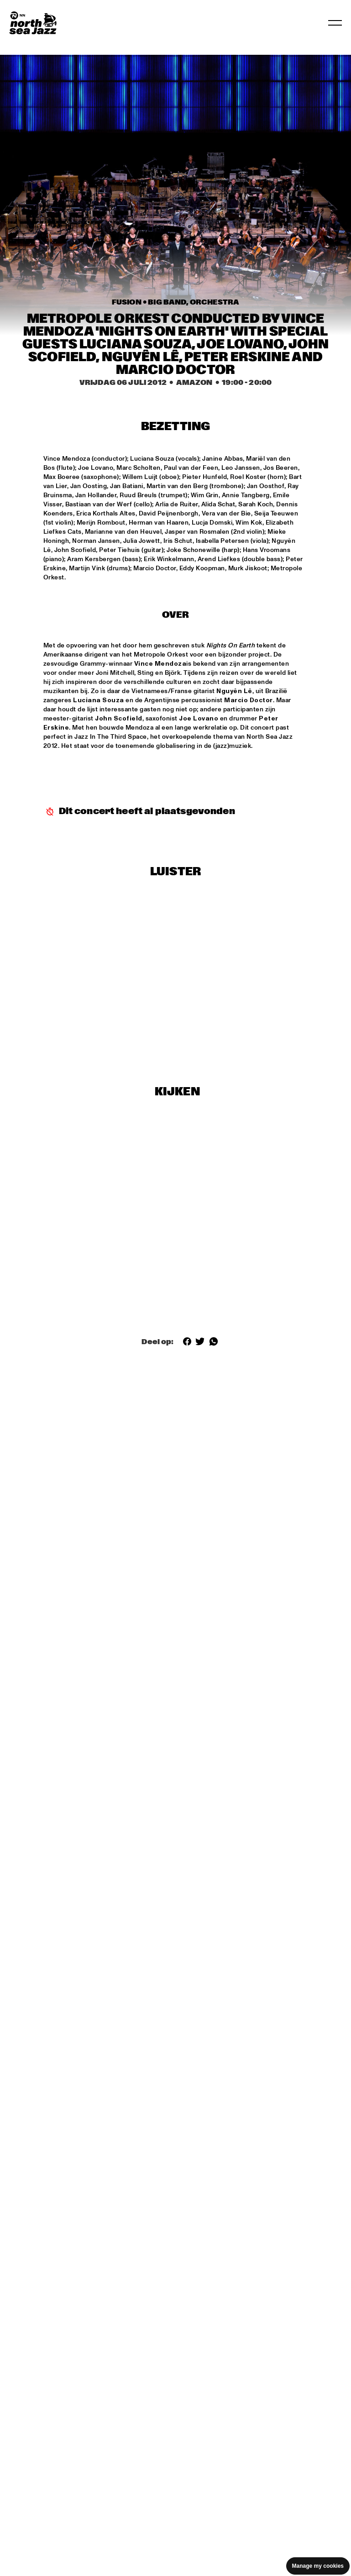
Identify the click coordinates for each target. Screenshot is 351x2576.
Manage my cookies (318, 2566)
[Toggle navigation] (335, 23)
